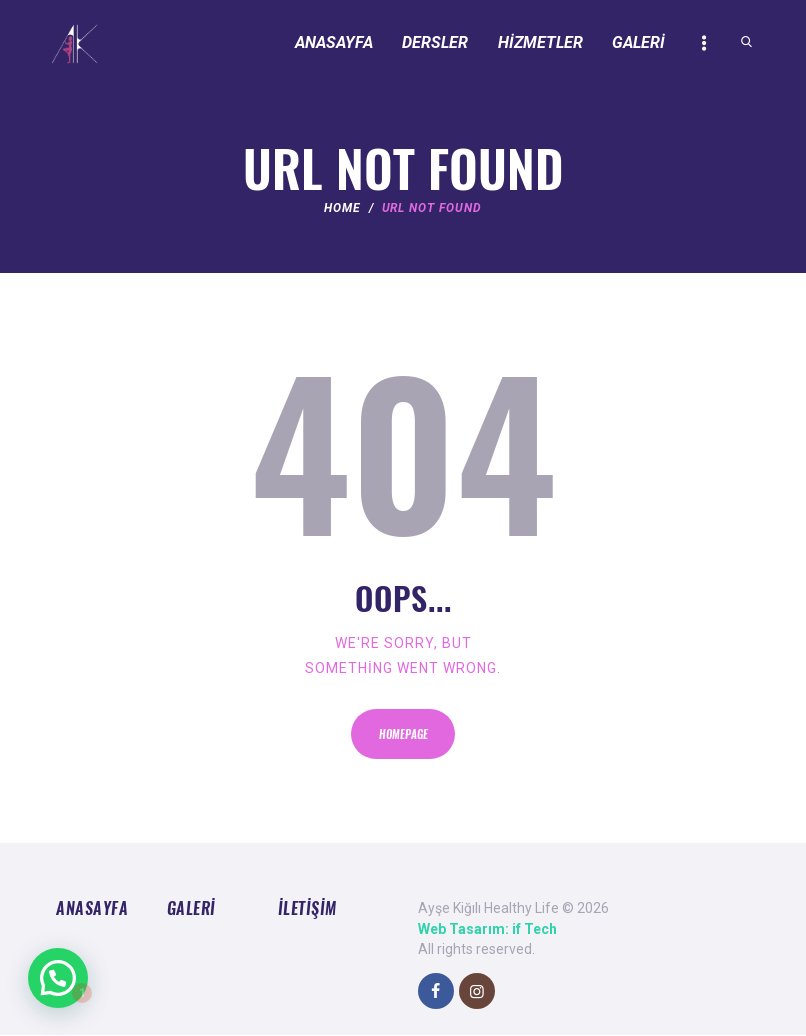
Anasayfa (92, 908)
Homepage (403, 734)
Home (342, 208)
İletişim (307, 908)
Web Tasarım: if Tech (487, 929)
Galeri (191, 908)
